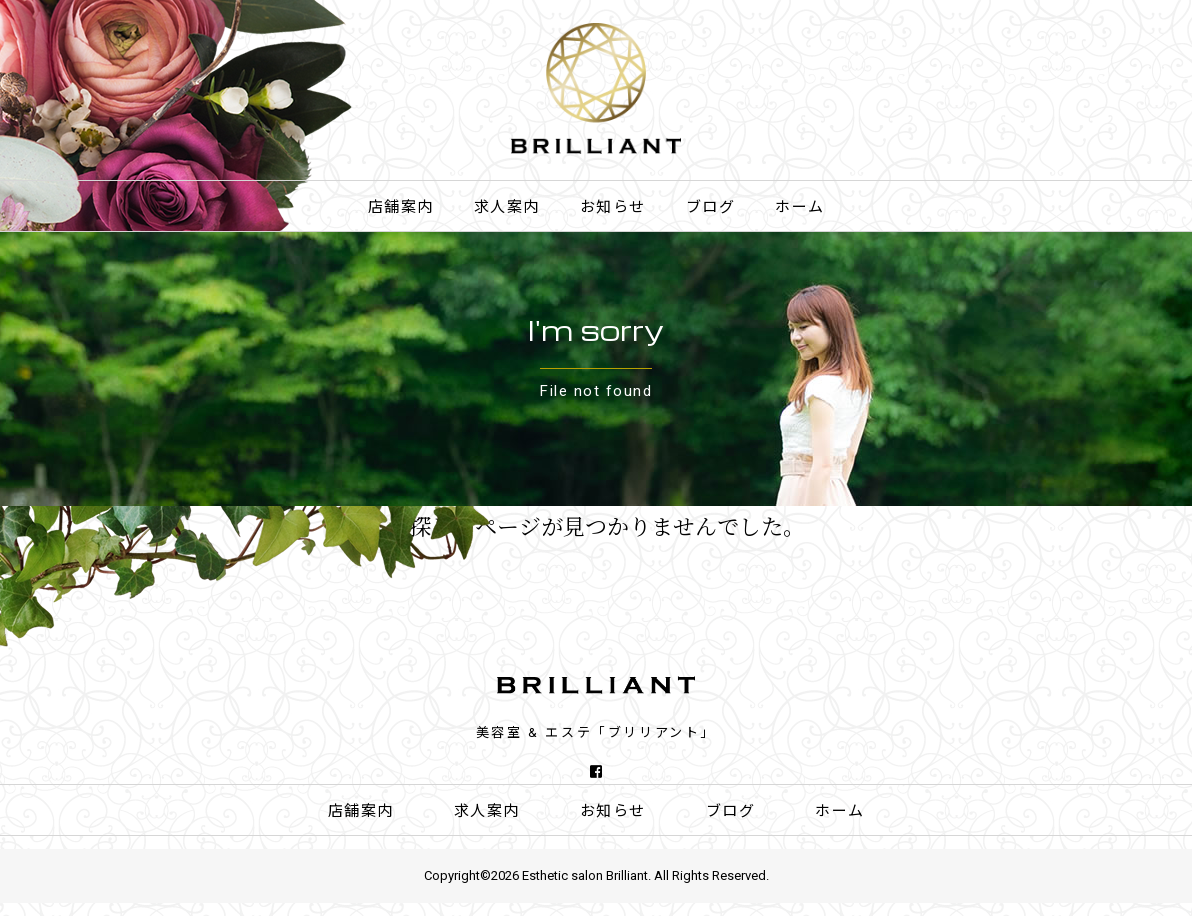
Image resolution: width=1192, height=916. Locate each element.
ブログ (711, 207)
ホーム (800, 207)
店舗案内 (401, 207)
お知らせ (613, 207)
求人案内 (507, 207)
